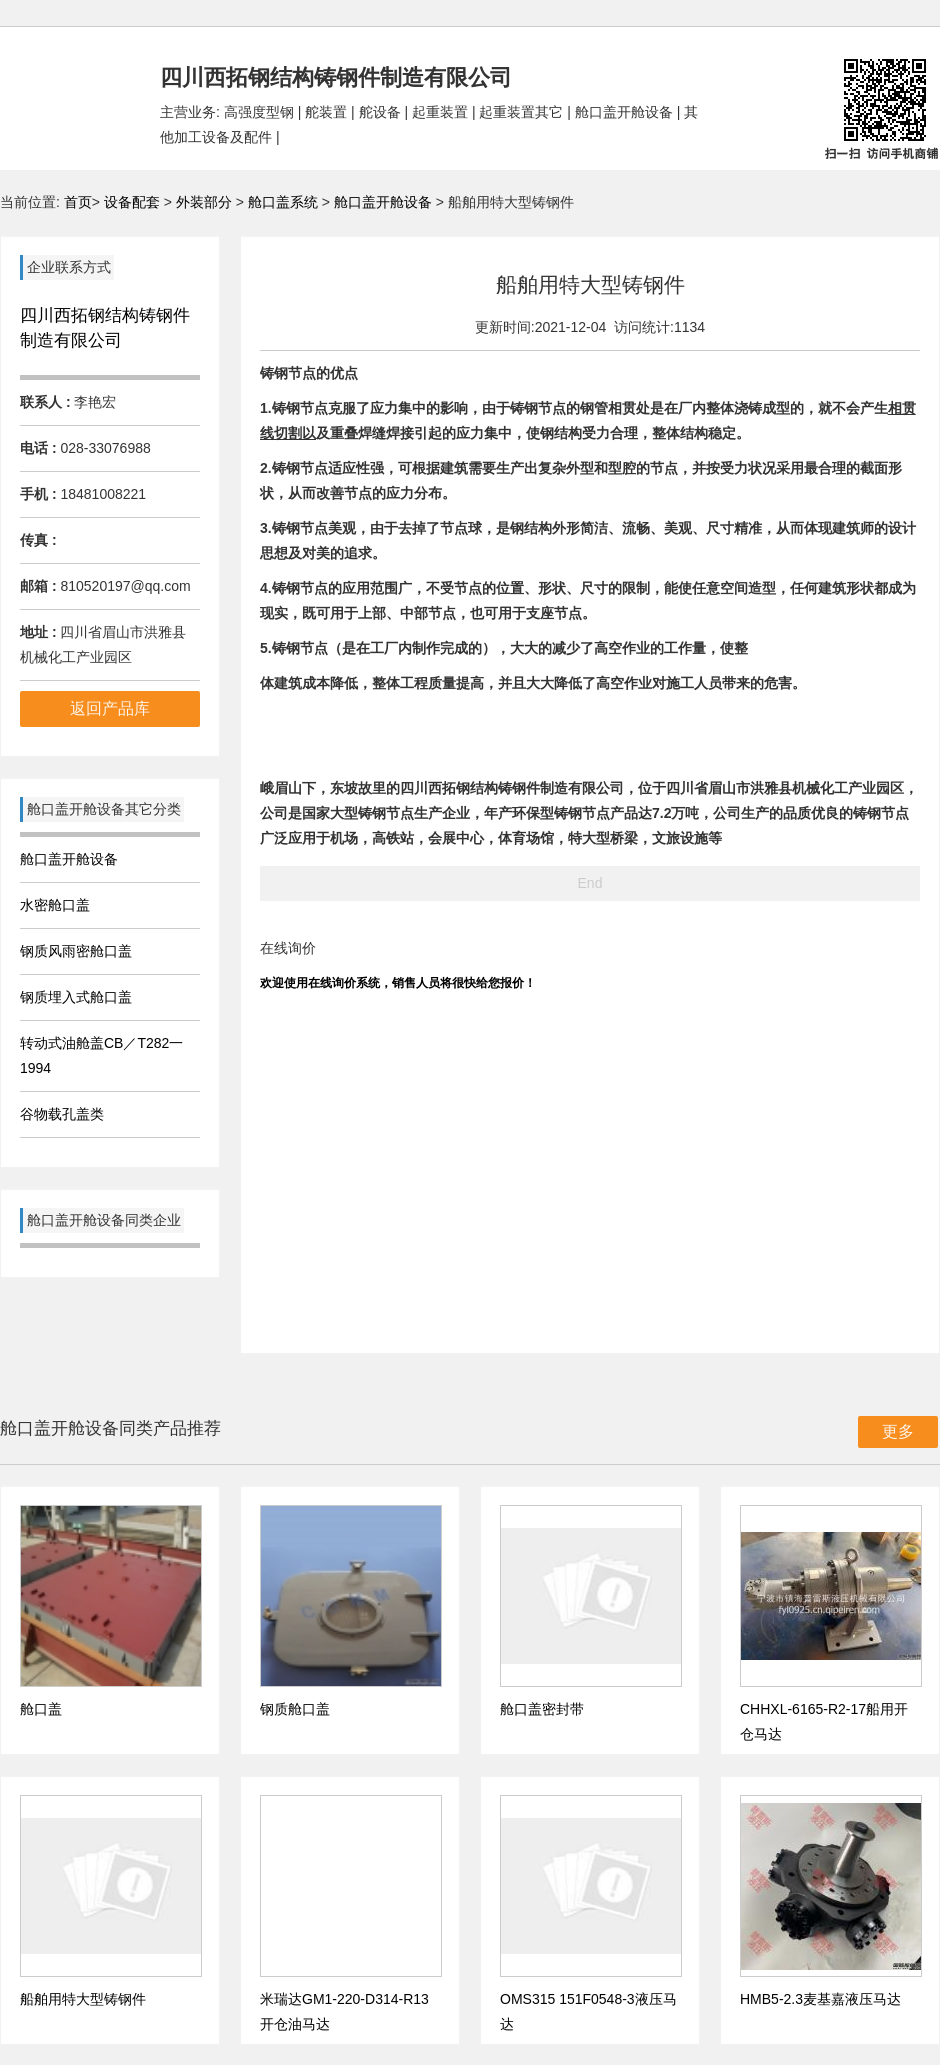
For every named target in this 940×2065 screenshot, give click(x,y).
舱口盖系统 (285, 202)
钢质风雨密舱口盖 (76, 951)
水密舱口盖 (55, 905)
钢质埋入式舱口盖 (76, 997)
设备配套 (132, 202)
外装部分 (206, 202)
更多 (898, 1431)
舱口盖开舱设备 (383, 202)
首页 (78, 202)
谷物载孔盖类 (62, 1114)
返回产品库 (110, 708)
